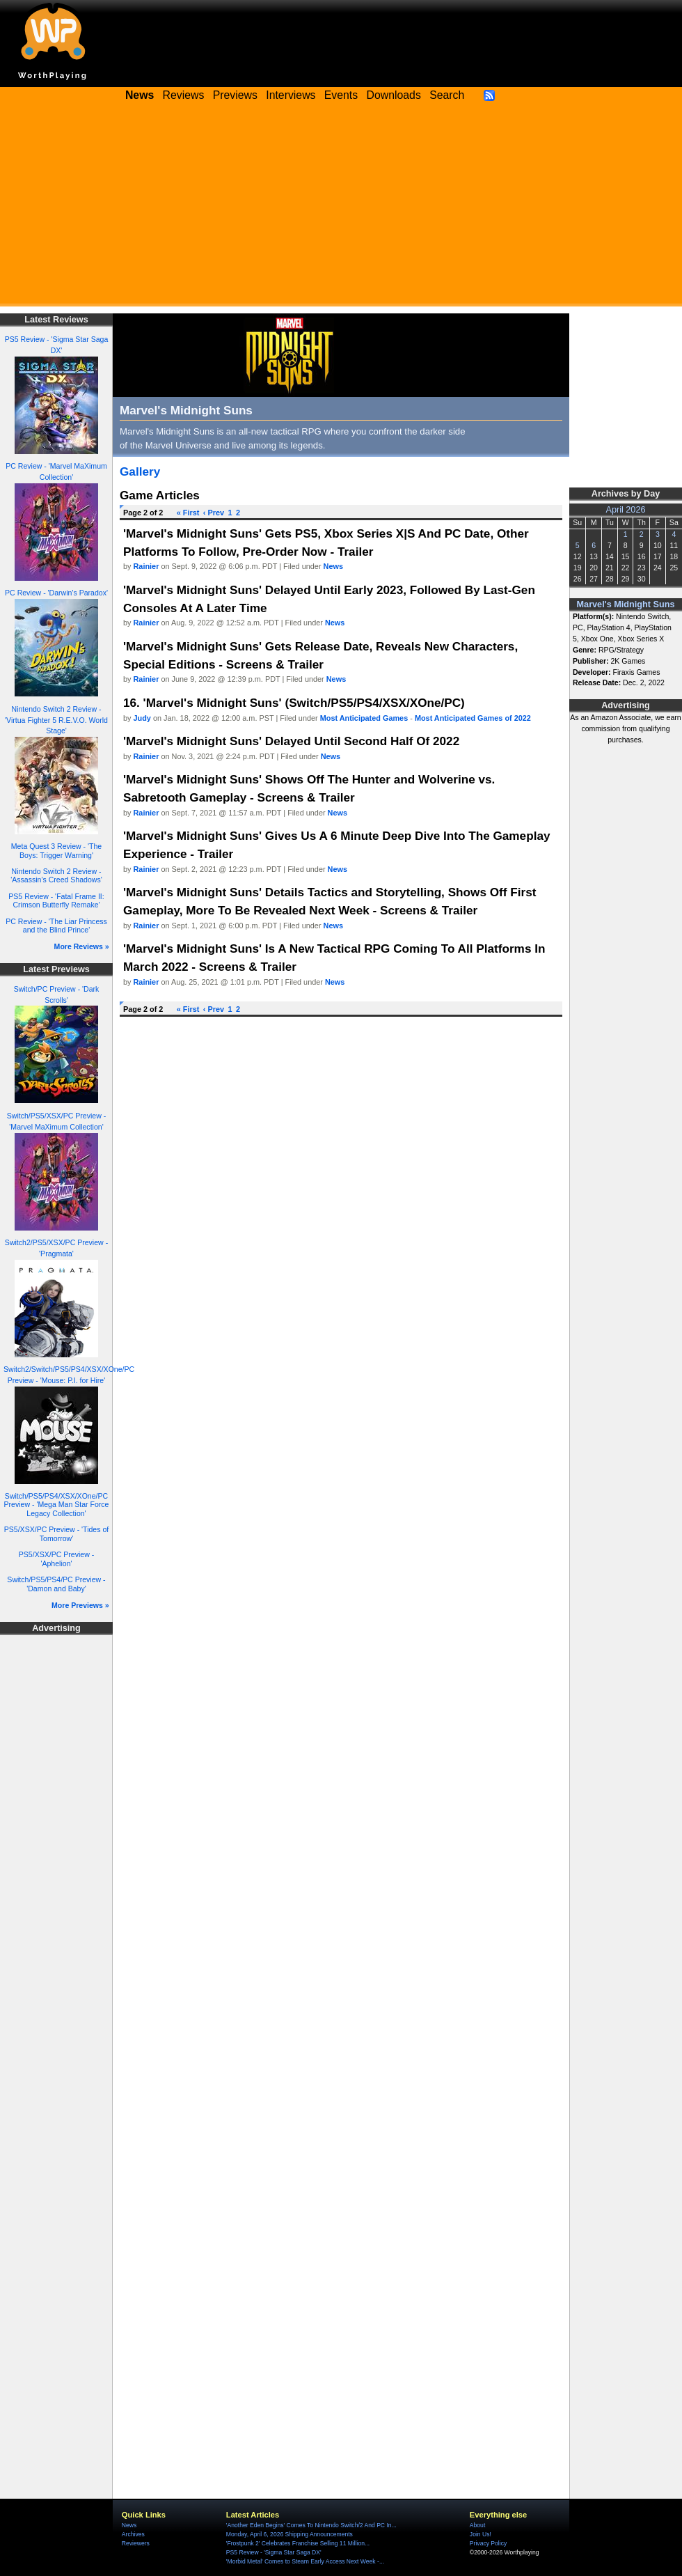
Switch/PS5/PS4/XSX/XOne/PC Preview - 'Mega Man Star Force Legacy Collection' (56, 1504)
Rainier (146, 566)
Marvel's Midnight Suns (626, 604)
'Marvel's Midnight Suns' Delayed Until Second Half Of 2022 (291, 741)
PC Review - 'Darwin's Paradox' (56, 592)
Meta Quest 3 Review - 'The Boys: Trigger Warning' (56, 850)
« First (188, 512)
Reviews (184, 95)
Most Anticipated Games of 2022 (473, 718)
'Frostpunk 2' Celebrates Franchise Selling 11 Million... (298, 2543)
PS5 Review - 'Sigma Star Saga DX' (274, 2552)
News (333, 566)
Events (341, 95)
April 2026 (626, 510)
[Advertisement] (341, 208)
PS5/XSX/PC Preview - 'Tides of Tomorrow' (56, 1534)
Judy (142, 718)
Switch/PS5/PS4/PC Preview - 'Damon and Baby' (56, 1584)
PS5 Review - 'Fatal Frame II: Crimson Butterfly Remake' (56, 901)
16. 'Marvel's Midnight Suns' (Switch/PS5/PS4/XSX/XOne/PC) (294, 703)
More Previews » (80, 1605)
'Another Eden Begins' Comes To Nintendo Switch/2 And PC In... (311, 2525)
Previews (235, 95)
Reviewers (136, 2543)
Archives (133, 2534)
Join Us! (480, 2534)
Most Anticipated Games (364, 718)
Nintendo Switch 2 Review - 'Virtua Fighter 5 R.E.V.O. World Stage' (56, 720)
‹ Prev (213, 512)
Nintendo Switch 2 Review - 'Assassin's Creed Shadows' (56, 875)
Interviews (290, 95)
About (477, 2525)
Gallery (140, 471)
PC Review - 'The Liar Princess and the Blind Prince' (56, 926)
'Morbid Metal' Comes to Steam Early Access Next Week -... (305, 2561)
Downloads (394, 95)
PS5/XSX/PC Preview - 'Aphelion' (56, 1559)
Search (446, 95)
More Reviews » (81, 946)
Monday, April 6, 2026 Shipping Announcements (289, 2534)
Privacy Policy (488, 2543)
